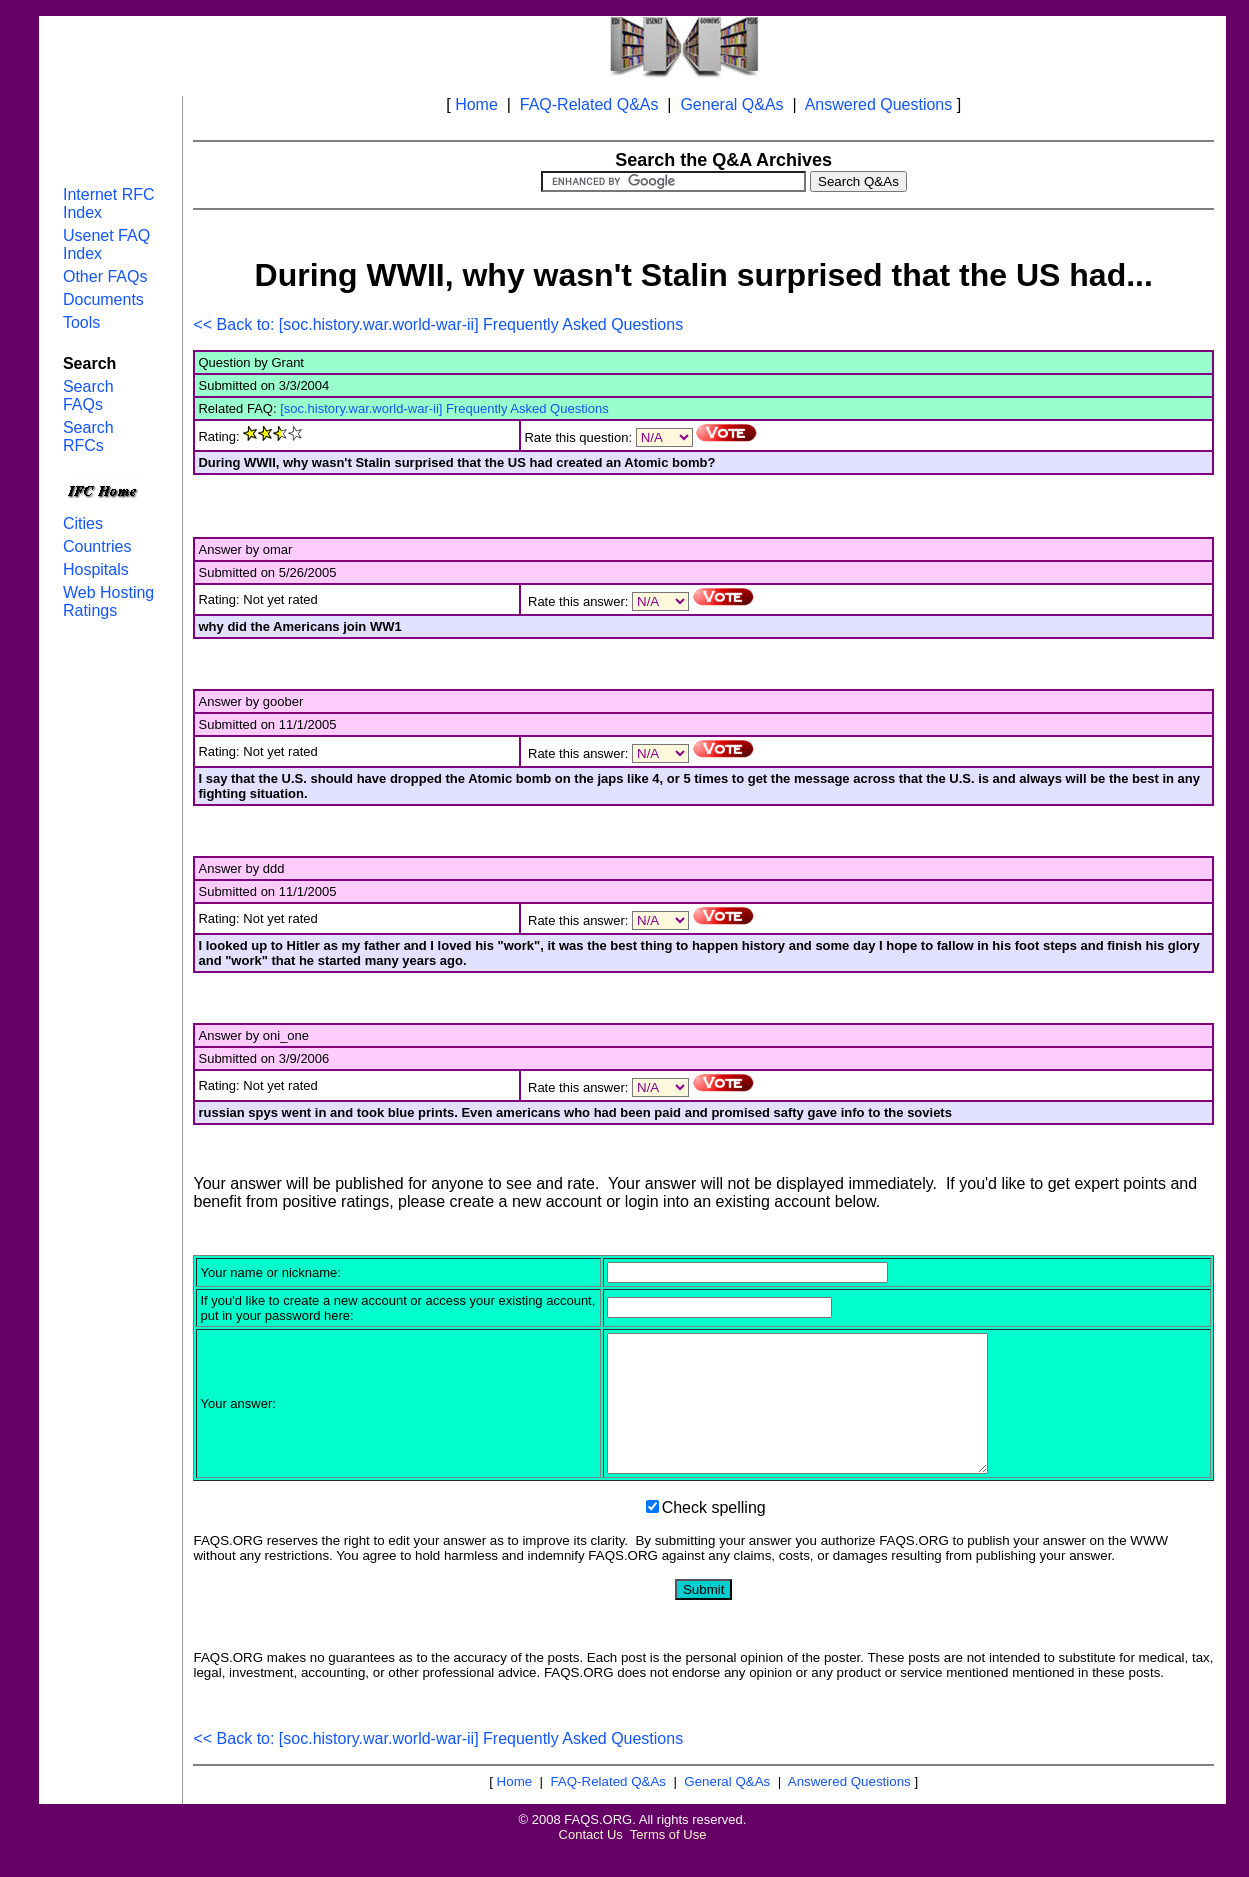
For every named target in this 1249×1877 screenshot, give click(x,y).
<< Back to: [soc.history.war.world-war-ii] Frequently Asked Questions (438, 324)
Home (476, 104)
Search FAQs (88, 395)
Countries (97, 546)
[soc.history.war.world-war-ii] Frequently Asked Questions (444, 408)
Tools (81, 322)
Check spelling (714, 1534)
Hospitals (96, 569)
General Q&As (731, 104)
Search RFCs (88, 436)
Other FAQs (105, 276)
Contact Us (591, 1861)
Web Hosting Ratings (108, 601)
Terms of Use (668, 1861)
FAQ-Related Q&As (589, 104)
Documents (103, 299)
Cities (83, 523)
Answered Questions (879, 104)
